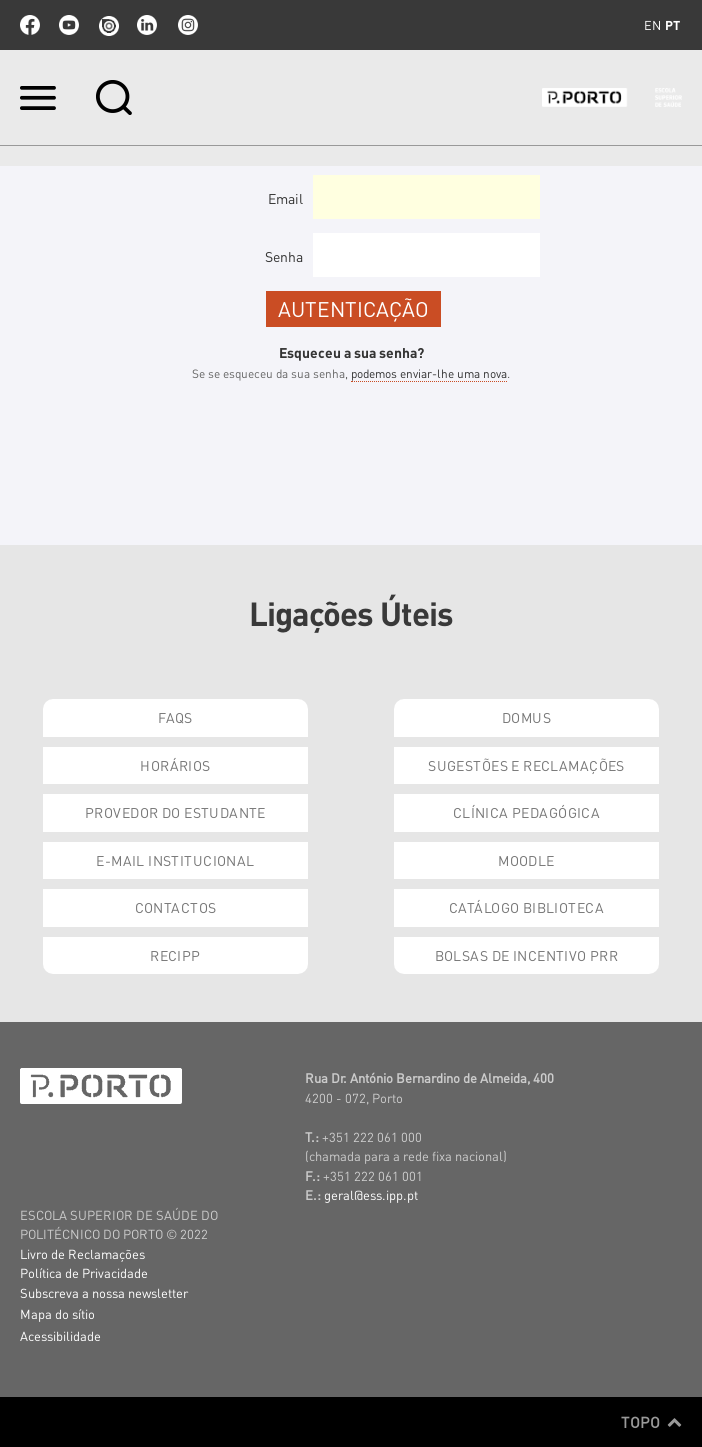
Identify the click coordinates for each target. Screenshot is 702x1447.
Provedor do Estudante (175, 812)
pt (672, 25)
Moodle (526, 860)
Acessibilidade (60, 1335)
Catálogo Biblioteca (526, 907)
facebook (30, 25)
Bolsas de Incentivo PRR (527, 955)
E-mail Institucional (175, 860)
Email (285, 198)
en (652, 25)
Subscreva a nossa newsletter (104, 1292)
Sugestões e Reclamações (526, 765)
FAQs (175, 717)
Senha (284, 256)
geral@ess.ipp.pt (371, 1194)
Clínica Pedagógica (527, 812)
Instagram (186, 25)
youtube (69, 25)
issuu (108, 25)
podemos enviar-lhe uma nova (429, 373)
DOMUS (526, 717)
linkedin (147, 25)
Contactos (176, 907)
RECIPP (175, 955)
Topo (651, 1422)
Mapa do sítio (57, 1313)
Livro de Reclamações (82, 1253)
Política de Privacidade (84, 1272)
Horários (175, 765)
